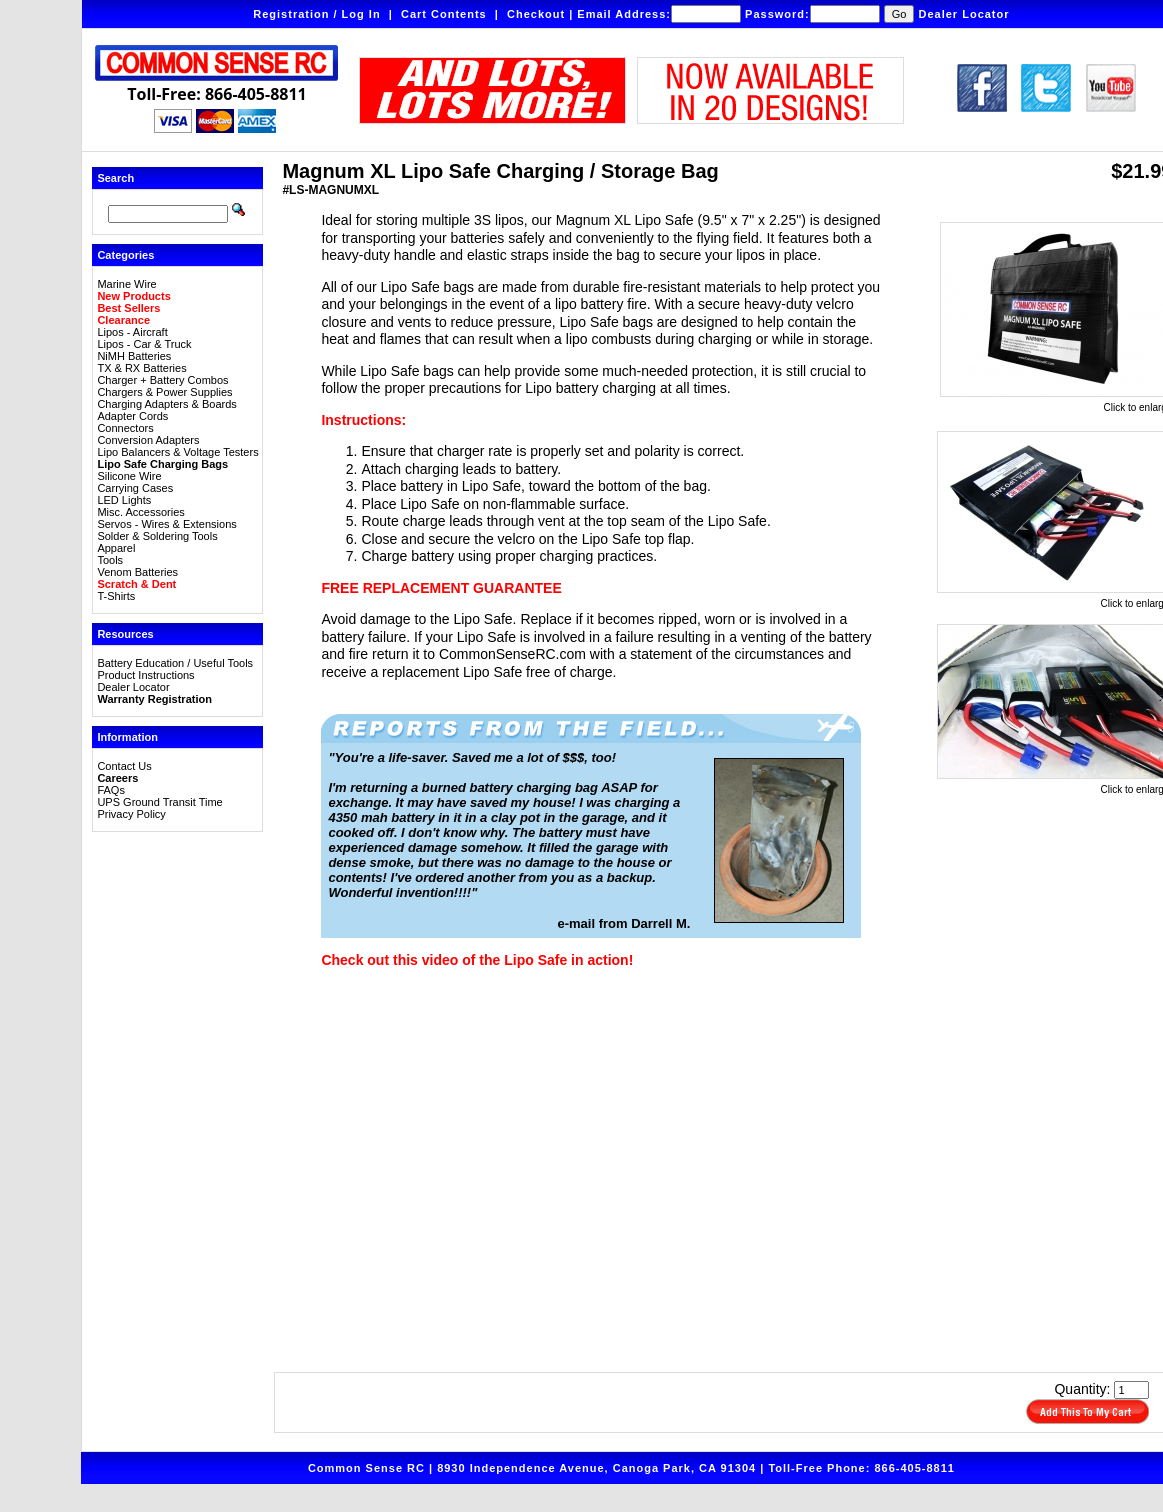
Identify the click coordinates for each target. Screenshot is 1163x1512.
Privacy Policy (131, 814)
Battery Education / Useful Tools (175, 663)
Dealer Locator (964, 14)
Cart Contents (444, 14)
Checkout (536, 14)
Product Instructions (145, 675)
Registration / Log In (316, 14)
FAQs (111, 790)
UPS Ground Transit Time (159, 802)
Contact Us (124, 766)
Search (115, 178)
